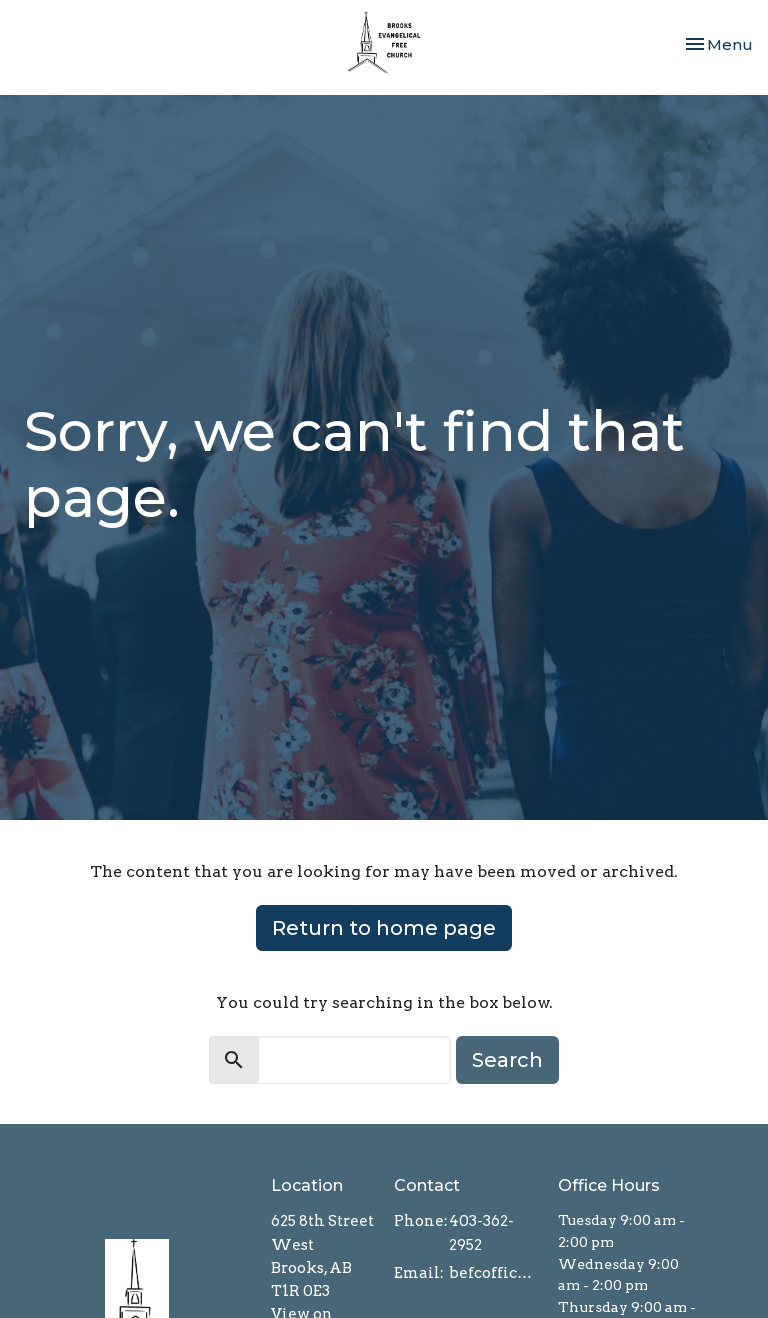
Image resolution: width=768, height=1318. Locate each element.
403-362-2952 (481, 1232)
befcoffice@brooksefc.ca (493, 1273)
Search (507, 1060)
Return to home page (384, 928)
